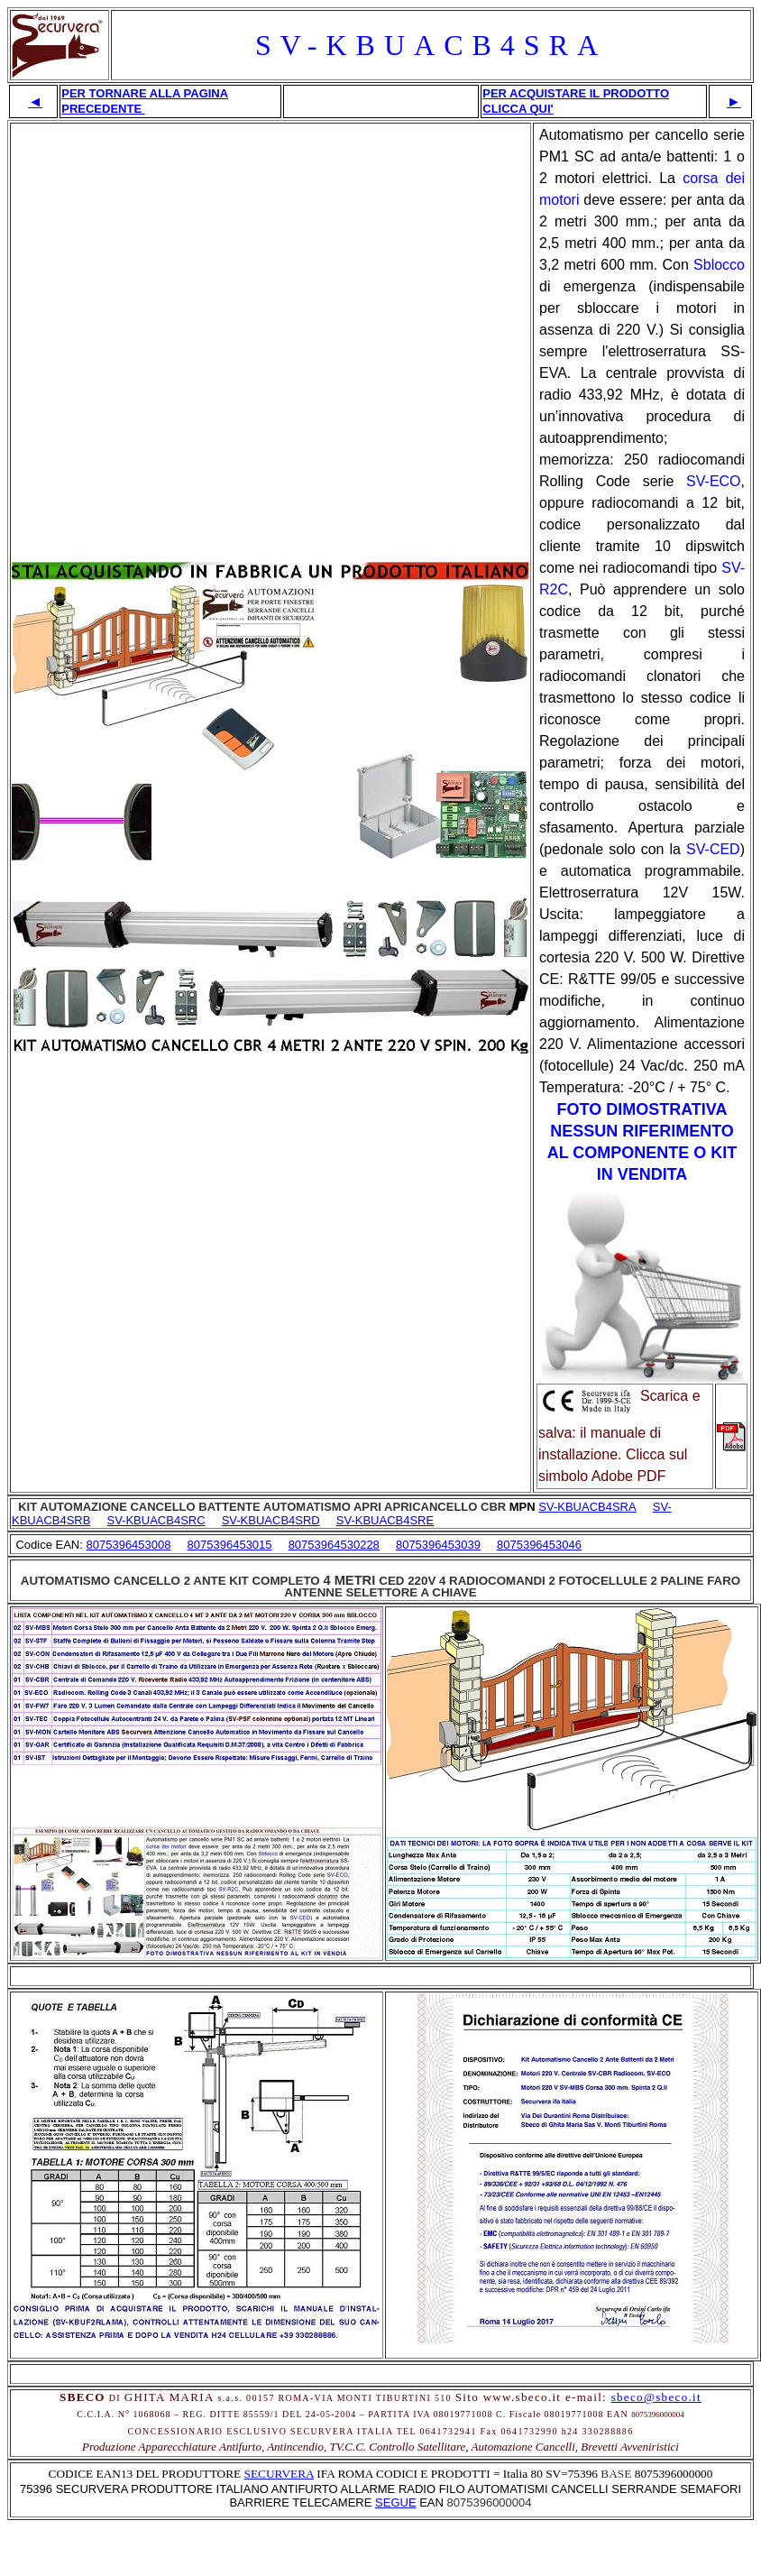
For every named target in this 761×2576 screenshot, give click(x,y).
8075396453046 (539, 1544)
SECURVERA (279, 2473)
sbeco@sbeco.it (656, 2397)
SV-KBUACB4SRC (155, 1520)
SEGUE (396, 2502)
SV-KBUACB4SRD (271, 1520)
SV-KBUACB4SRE (385, 1520)
